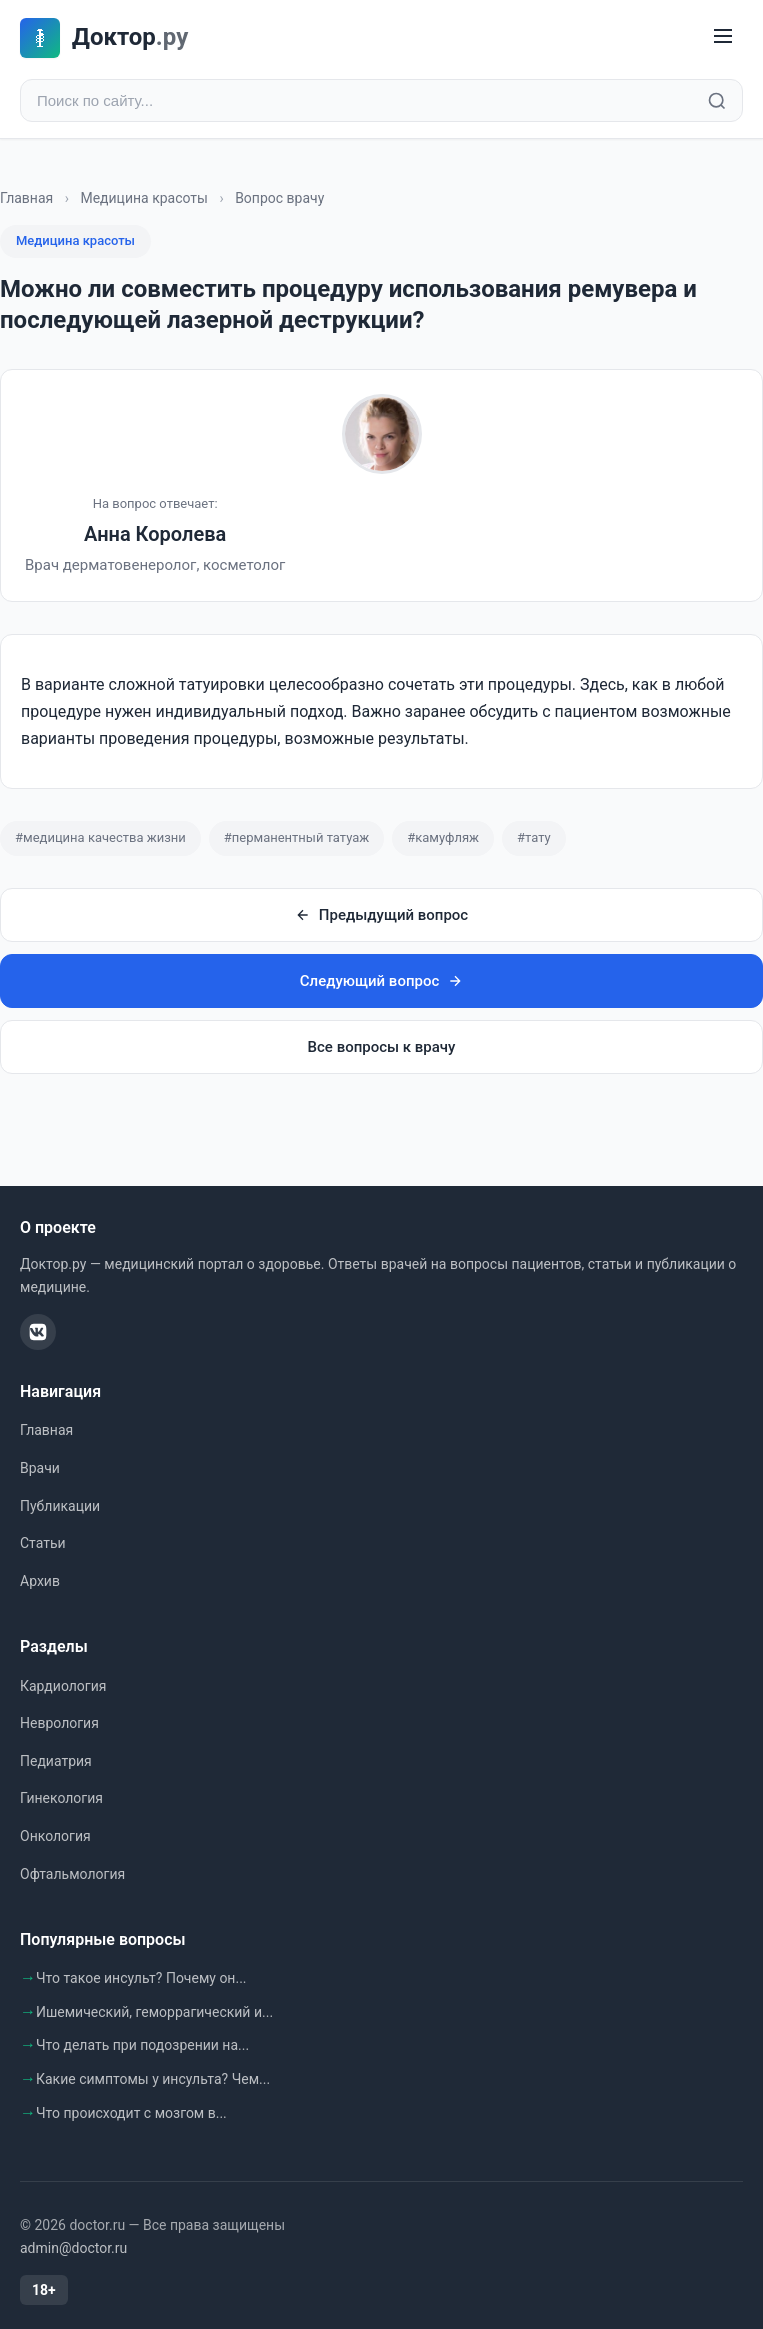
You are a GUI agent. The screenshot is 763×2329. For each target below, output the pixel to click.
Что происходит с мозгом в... (131, 2113)
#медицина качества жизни (100, 837)
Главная (26, 198)
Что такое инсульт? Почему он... (141, 1978)
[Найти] (717, 101)
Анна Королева (155, 534)
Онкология (55, 1836)
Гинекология (61, 1798)
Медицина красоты (144, 198)
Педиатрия (56, 1761)
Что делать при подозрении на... (142, 2045)
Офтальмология (72, 1874)
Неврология (59, 1723)
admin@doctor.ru (73, 2248)
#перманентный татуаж (296, 837)
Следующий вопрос (381, 981)
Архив (40, 1581)
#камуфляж (443, 837)
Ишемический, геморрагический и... (154, 2012)
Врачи (40, 1468)
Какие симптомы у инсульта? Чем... (153, 2079)
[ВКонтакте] (38, 1332)
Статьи (43, 1543)
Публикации (60, 1506)
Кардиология (63, 1686)
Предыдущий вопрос (381, 915)
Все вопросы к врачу (382, 1047)
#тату (534, 837)
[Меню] (723, 37)
